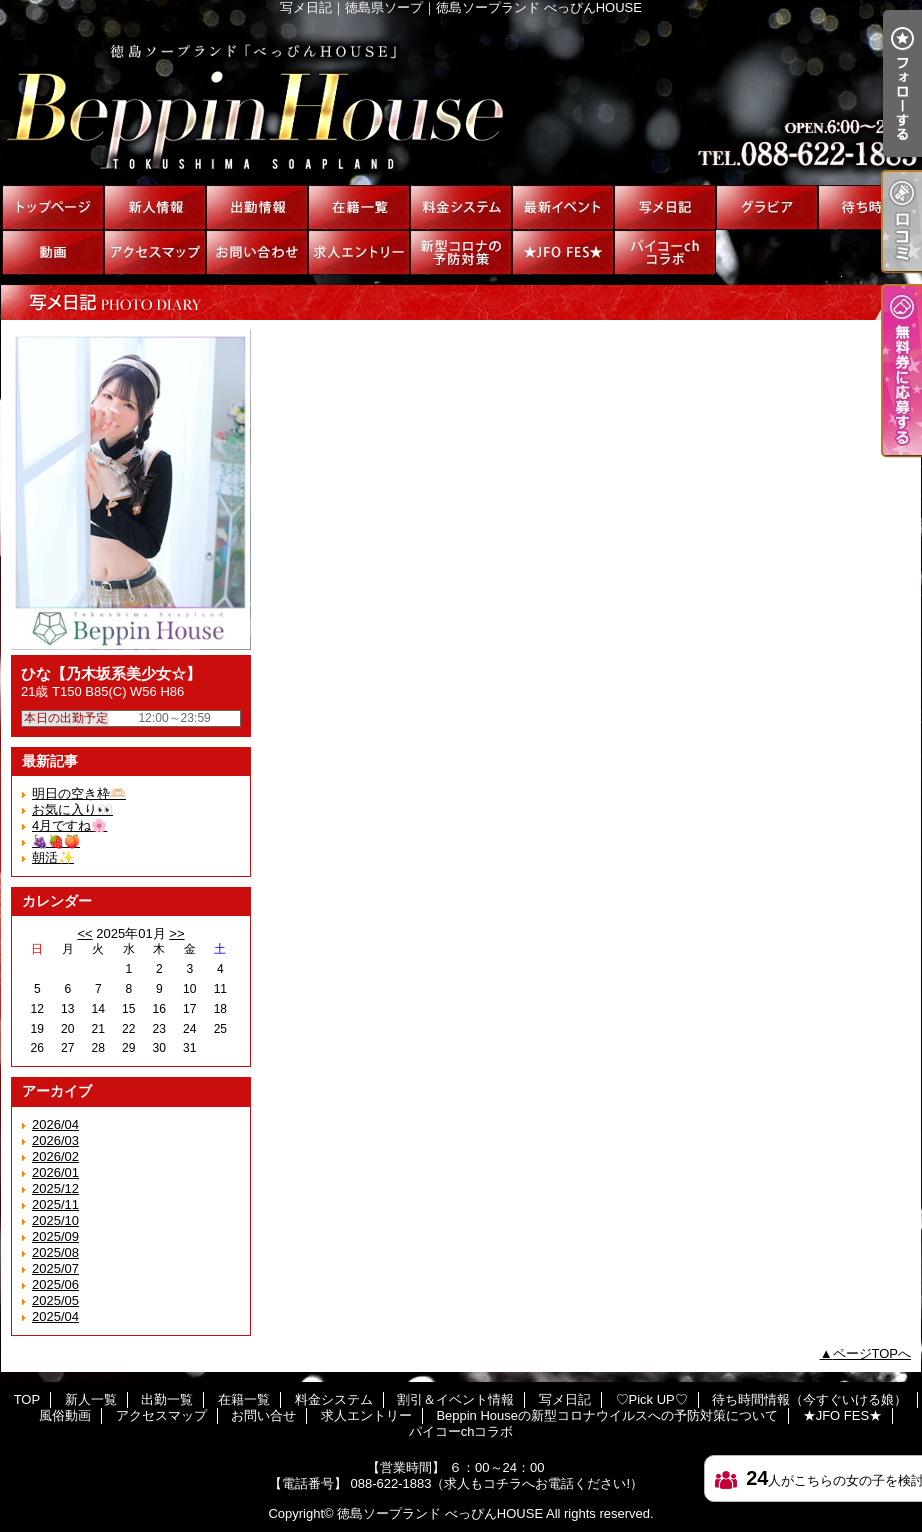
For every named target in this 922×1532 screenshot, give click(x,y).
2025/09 (55, 1236)
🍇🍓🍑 (56, 841)
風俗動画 (53, 252)
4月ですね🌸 (69, 825)
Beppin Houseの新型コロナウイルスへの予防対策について (461, 252)
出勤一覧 (257, 207)
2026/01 (55, 1172)
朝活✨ (53, 857)
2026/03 (55, 1140)
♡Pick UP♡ (767, 207)
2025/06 (55, 1284)
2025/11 (55, 1204)
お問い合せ (257, 252)
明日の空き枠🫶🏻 (79, 793)
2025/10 (55, 1220)
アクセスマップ (155, 252)
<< (84, 933)
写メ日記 (665, 207)
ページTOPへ (872, 1353)
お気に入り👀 (72, 809)
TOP (53, 207)
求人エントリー (359, 252)
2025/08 (55, 1252)
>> (176, 933)
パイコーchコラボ (665, 252)
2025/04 (55, 1316)
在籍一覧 (359, 207)
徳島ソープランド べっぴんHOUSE (440, 1513)
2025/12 (55, 1188)
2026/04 (55, 1124)
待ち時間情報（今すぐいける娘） (869, 207)
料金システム (461, 207)
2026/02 (55, 1156)
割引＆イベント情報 (563, 207)
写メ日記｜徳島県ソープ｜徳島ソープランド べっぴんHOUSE (461, 100)
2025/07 (55, 1268)
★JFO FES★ (563, 252)
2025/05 (55, 1300)
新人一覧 (155, 207)
